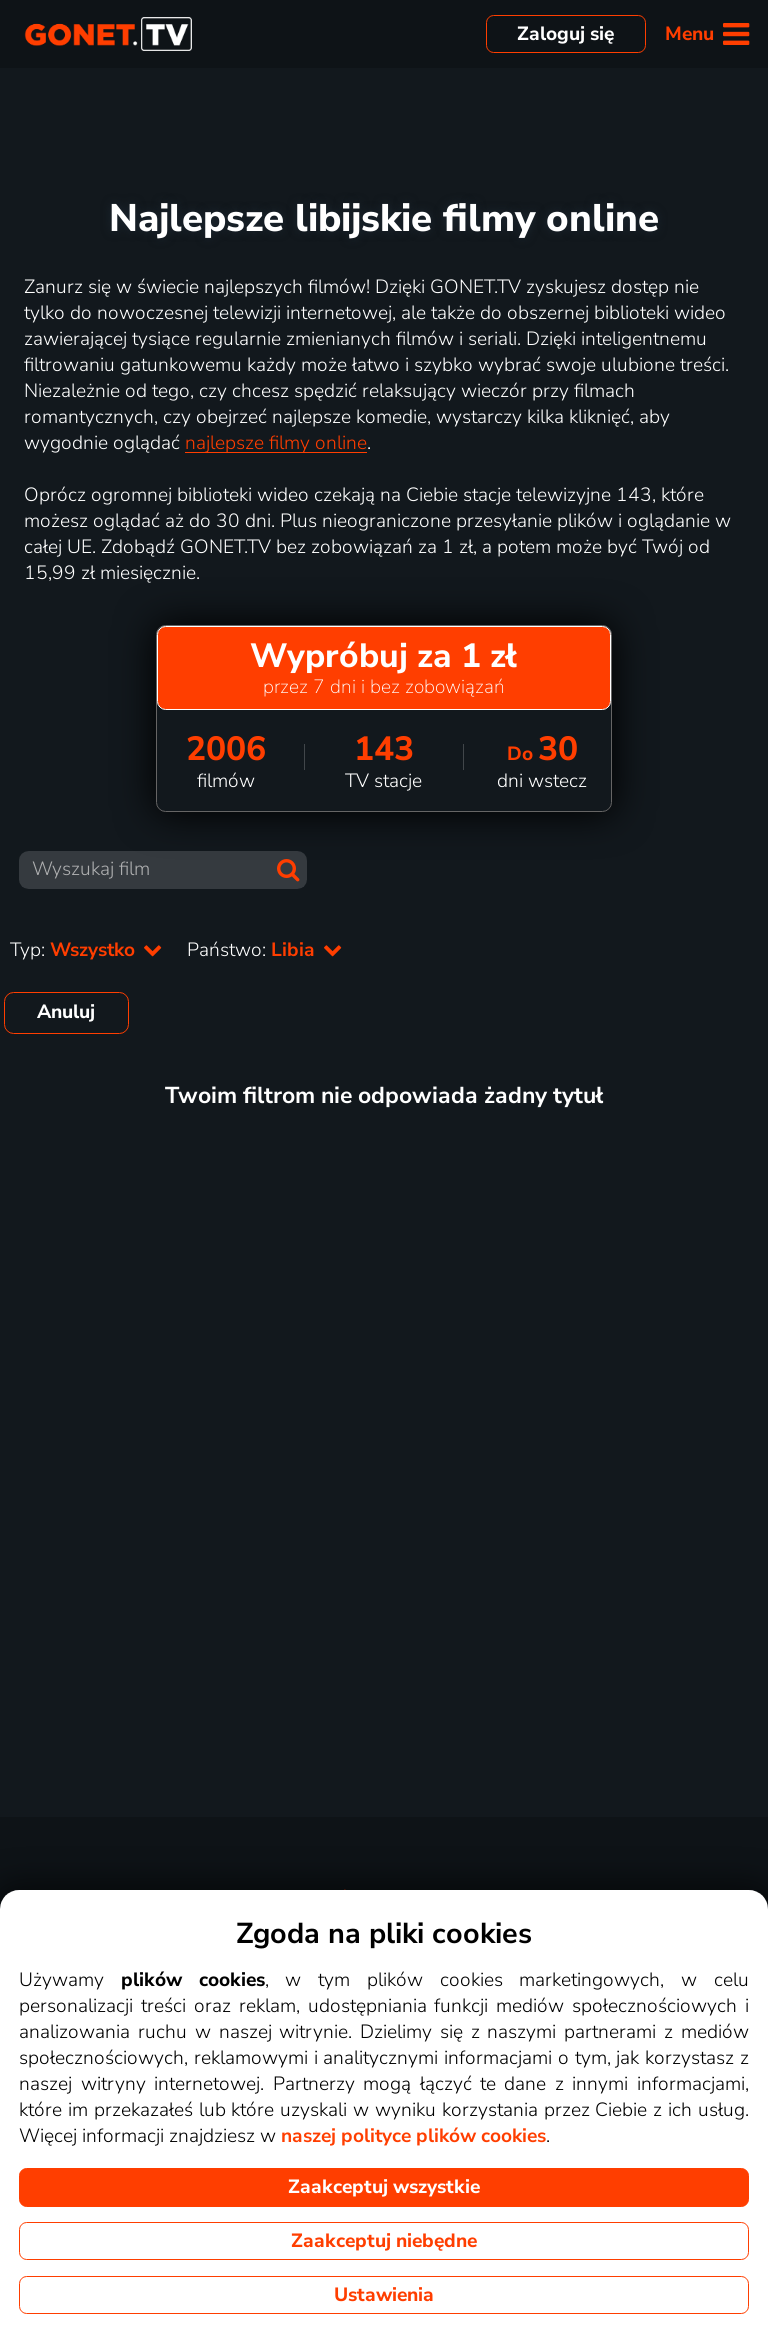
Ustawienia (384, 2295)
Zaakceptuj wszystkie (384, 2187)
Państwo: (265, 950)
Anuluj (66, 1012)
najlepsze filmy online (276, 443)
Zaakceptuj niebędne (384, 2241)
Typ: (86, 950)
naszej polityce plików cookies (413, 2136)
